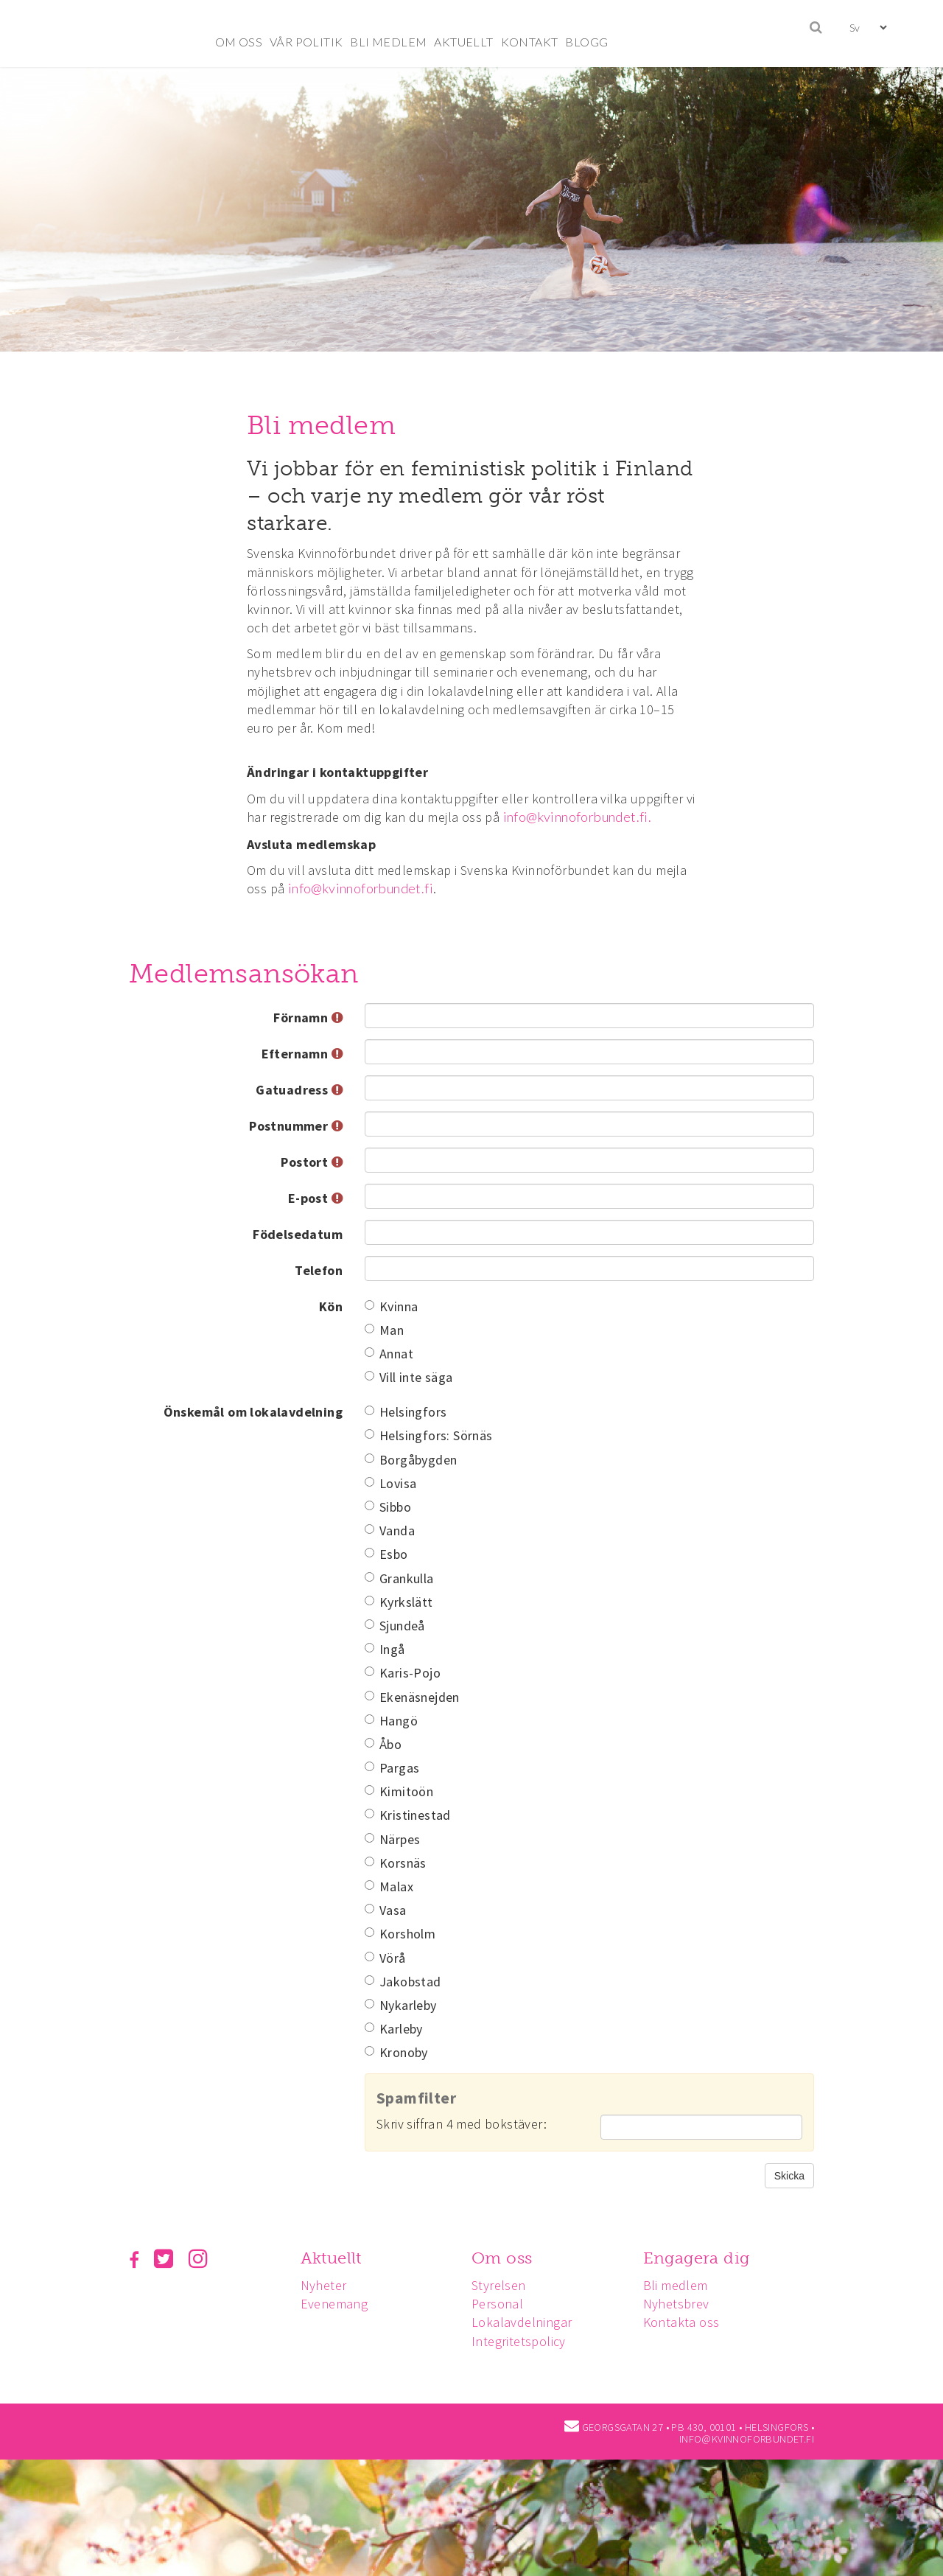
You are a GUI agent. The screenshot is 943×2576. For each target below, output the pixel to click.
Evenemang (337, 2303)
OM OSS (238, 42)
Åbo (383, 1744)
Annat (389, 1353)
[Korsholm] (369, 1932)
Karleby (394, 2028)
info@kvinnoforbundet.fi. (577, 817)
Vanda (390, 1530)
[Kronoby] (369, 2051)
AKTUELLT (463, 42)
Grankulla (399, 1578)
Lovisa (390, 1483)
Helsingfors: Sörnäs (429, 1435)
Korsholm (400, 1933)
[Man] (369, 1328)
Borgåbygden (411, 1459)
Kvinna (391, 1306)
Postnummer (296, 1125)
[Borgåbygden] (369, 1458)
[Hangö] (369, 1719)
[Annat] (369, 1352)
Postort (312, 1161)
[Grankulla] (369, 1577)
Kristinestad (408, 1815)
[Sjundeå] (369, 1624)
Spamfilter (416, 2098)
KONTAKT (529, 42)
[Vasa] (369, 1908)
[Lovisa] (369, 1482)
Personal (501, 2303)
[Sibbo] (369, 1505)
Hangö (391, 1720)
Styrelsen (503, 2285)
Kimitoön (399, 1791)
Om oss (506, 2258)
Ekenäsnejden (412, 1697)
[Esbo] (369, 1552)
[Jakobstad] (369, 1980)
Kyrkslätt (399, 1602)
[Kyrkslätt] (369, 1600)
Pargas (392, 1767)
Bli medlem (682, 2285)
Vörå (385, 1958)
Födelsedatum (298, 1234)
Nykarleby (401, 2005)
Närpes (392, 1839)
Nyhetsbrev (683, 2303)
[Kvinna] (369, 1305)
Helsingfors (405, 1411)
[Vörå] (369, 1956)
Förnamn (308, 1017)
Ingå (385, 1649)
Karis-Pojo (403, 1672)
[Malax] (369, 1885)
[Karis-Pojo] (369, 1671)
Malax (389, 1886)
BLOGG (586, 42)
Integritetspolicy (523, 2341)
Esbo (386, 1554)
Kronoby (396, 2052)
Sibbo (388, 1506)
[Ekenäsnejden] (369, 1695)
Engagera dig (703, 2258)
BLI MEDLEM (388, 42)
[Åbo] (369, 1743)
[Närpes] (369, 1838)
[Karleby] (369, 2027)
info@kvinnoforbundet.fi (360, 888)
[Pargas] (369, 1766)
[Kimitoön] (369, 1790)
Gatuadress (299, 1089)
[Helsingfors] (369, 1410)
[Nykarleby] (369, 2003)
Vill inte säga (409, 1377)
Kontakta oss (688, 2322)
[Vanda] (369, 1529)
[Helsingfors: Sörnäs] (369, 1434)
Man (384, 1330)
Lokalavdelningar (526, 2322)
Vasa (386, 1910)
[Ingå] (369, 1647)
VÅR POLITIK (306, 42)
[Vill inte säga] (369, 1376)
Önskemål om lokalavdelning (253, 1411)
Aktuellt (333, 2258)
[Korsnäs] (369, 1861)
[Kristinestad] (369, 1813)
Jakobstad (403, 1981)
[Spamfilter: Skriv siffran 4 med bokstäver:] (701, 2127)
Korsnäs (396, 1862)
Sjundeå (395, 1625)
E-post (315, 1198)
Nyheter (326, 2285)
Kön (331, 1306)
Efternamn (302, 1053)
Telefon (319, 1270)
